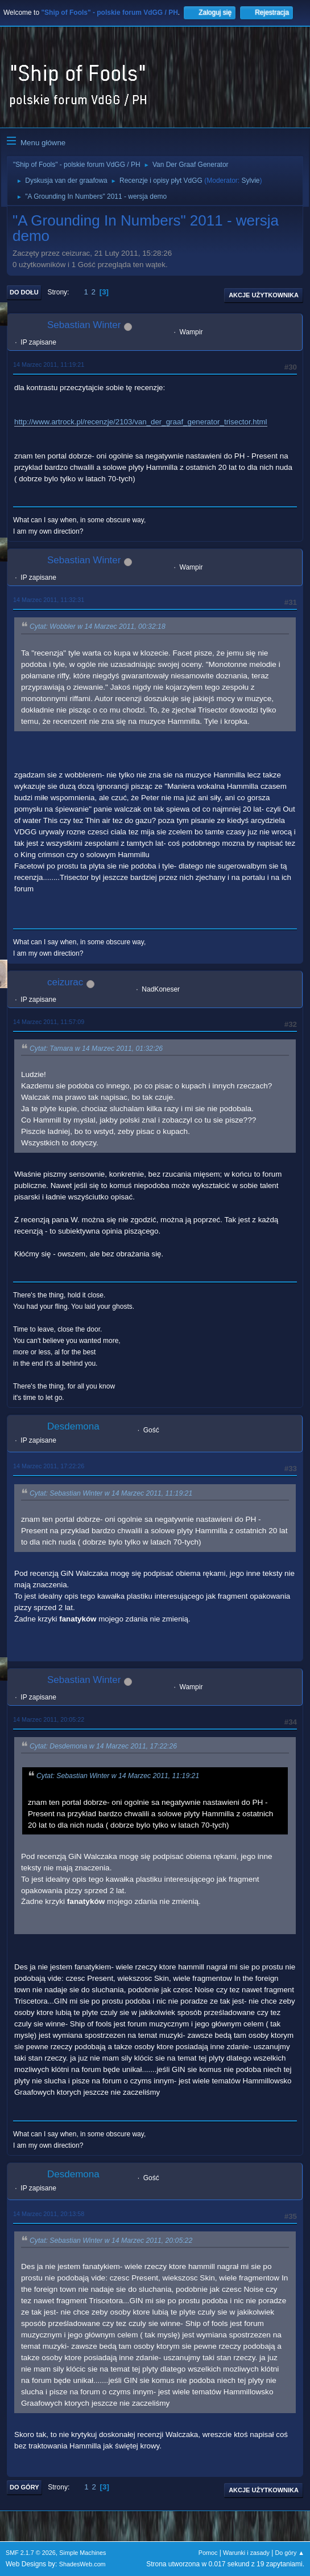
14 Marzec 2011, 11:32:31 (48, 599)
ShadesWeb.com (82, 2564)
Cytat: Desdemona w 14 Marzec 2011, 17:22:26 (103, 1746)
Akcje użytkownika (264, 295)
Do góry (24, 2487)
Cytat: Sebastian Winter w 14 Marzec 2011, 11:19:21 (111, 1493)
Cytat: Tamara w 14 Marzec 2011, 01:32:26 (96, 1048)
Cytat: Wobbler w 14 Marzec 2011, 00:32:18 (98, 627)
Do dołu (24, 292)
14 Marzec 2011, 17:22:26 (48, 1466)
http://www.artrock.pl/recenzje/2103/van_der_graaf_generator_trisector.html (140, 421)
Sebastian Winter (84, 325)
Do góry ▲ (289, 2552)
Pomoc (208, 2552)
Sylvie (251, 181)
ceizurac (65, 982)
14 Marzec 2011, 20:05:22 (48, 1719)
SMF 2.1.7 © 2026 (31, 2552)
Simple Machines (82, 2552)
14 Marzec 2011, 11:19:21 (48, 364)
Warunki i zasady (246, 2552)
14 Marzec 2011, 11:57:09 (48, 1021)
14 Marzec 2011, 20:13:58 (48, 2213)
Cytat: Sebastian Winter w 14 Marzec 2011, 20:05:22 (111, 2241)
